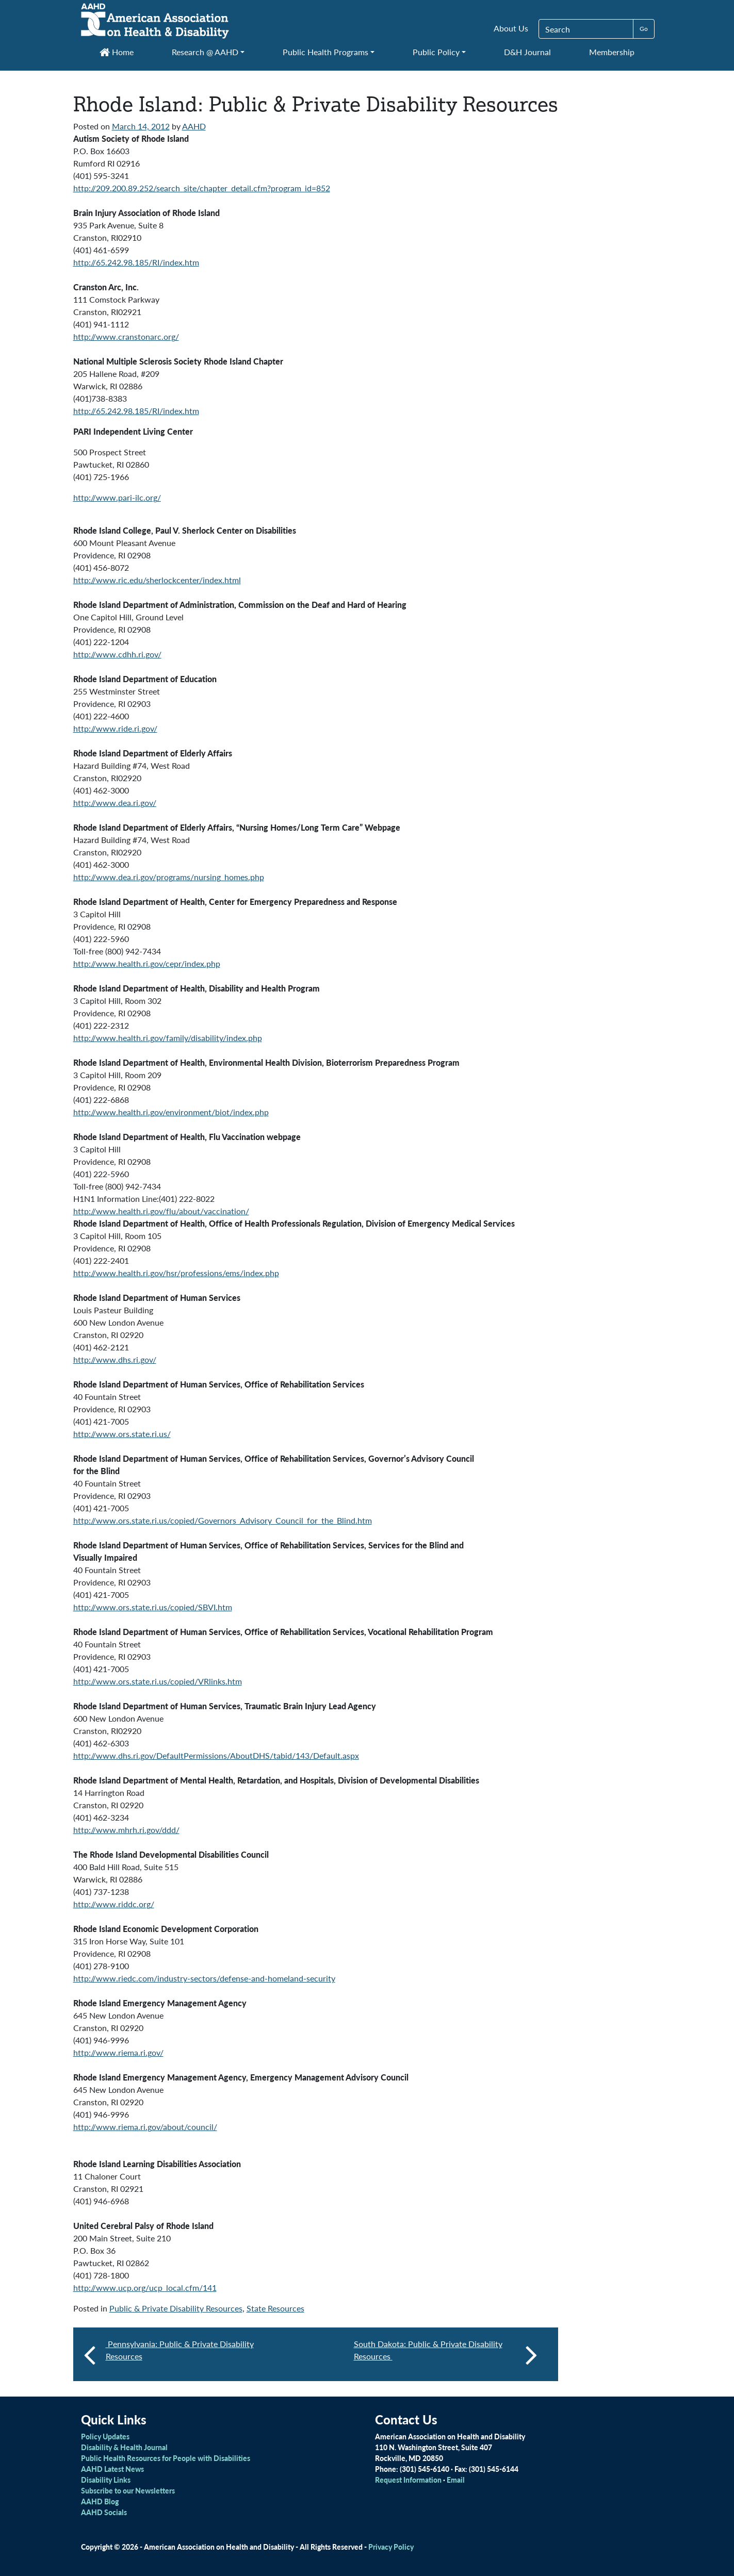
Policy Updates (105, 2436)
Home (117, 52)
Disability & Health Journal (124, 2447)
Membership (611, 52)
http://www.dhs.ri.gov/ (114, 1359)
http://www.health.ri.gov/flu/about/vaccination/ (161, 1211)
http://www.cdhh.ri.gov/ (117, 654)
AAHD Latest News (112, 2469)
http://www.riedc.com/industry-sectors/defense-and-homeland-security (204, 1978)
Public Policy (436, 52)
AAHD (194, 126)
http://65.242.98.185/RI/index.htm (136, 262)
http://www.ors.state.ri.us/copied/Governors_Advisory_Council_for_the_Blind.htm (222, 1520)
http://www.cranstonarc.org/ (126, 336)
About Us (511, 28)
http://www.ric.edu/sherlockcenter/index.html (157, 580)
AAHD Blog (100, 2501)
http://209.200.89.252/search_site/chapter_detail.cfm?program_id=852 (201, 188)
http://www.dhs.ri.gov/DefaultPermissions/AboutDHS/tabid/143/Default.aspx (216, 1755)
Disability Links (106, 2479)
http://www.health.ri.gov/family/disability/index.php (167, 1038)
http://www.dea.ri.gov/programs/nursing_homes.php (168, 877)
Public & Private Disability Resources (175, 2308)
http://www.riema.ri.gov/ (118, 2052)
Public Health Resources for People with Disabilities (165, 2458)
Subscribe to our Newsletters (128, 2490)
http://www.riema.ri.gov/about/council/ (145, 2127)
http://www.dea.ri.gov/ (114, 802)
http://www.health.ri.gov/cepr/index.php (146, 963)
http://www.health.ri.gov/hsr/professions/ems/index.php (176, 1273)
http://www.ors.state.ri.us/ (122, 1434)
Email (456, 2479)
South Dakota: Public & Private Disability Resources (445, 2354)
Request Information (408, 2479)
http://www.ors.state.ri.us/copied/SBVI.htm (152, 1607)
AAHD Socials (104, 2512)
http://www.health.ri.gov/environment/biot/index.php (171, 1112)
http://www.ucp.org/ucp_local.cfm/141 (145, 2287)
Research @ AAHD (205, 52)
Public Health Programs (325, 52)
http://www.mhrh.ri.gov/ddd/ (126, 1830)
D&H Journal (527, 52)
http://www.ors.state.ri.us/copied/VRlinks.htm (157, 1681)
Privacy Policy (391, 2546)
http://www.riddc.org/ (113, 1904)
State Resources (275, 2308)
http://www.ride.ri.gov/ (115, 728)
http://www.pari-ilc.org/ (117, 497)
